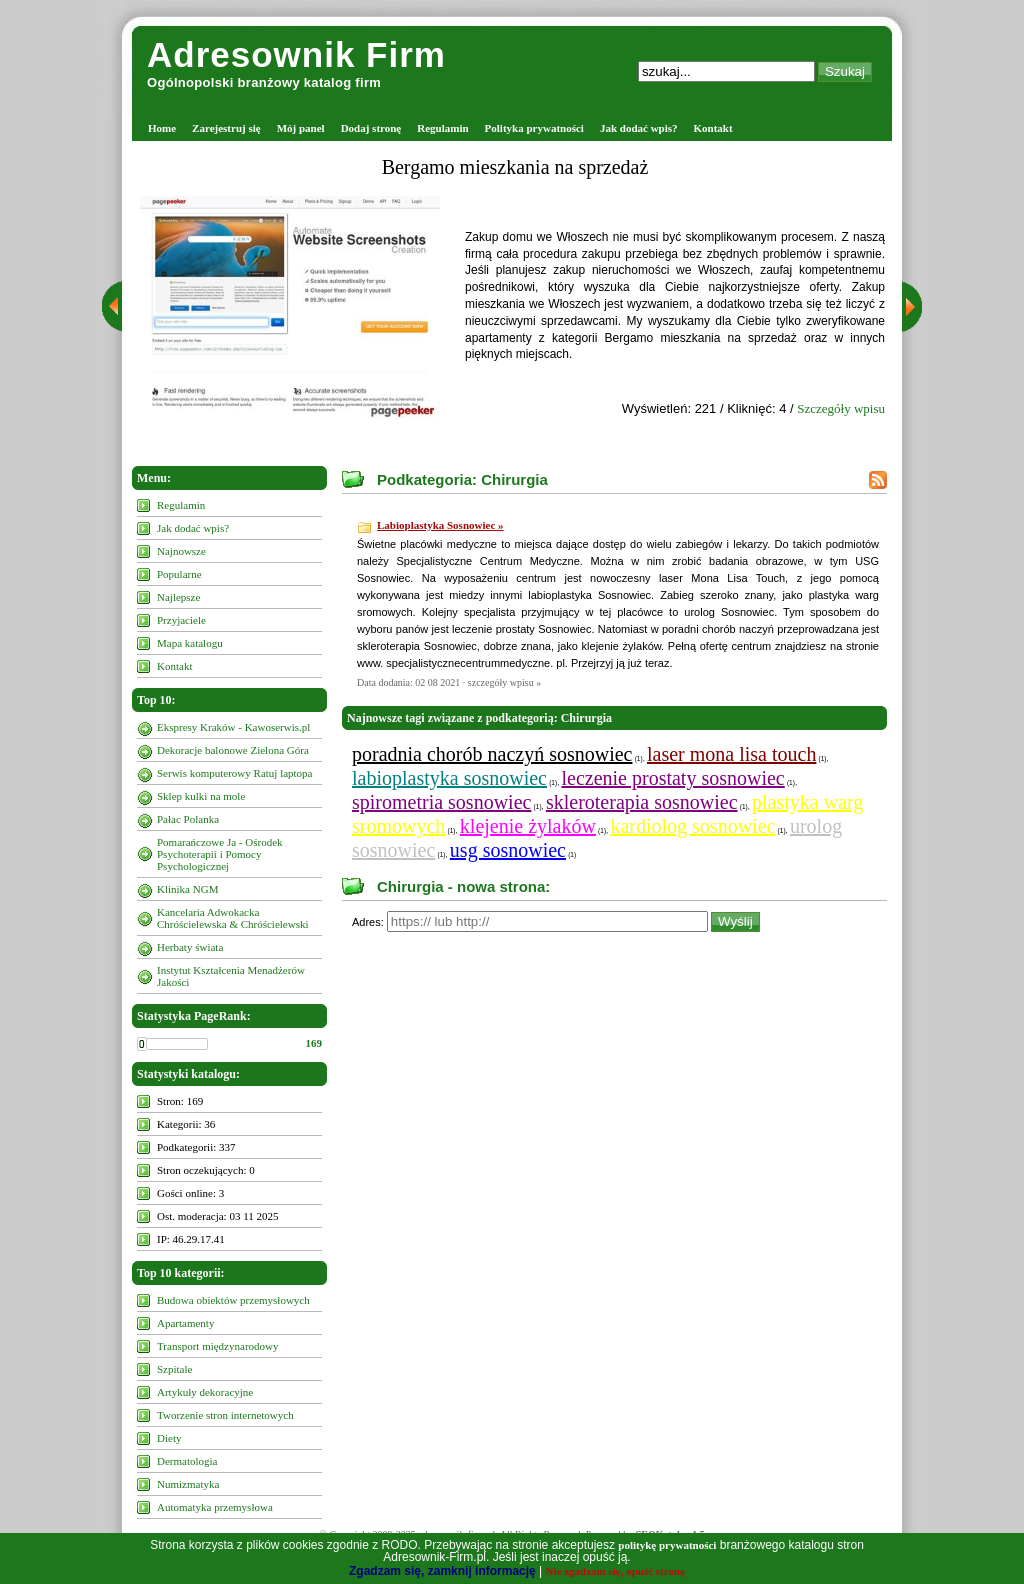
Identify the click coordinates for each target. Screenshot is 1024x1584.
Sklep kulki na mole (201, 796)
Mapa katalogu (190, 643)
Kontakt (713, 128)
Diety (169, 1438)
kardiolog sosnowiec (692, 826)
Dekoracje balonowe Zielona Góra (233, 750)
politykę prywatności (667, 1545)
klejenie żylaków (528, 826)
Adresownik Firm (296, 54)
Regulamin (442, 128)
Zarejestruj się (226, 128)
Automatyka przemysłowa (215, 1507)
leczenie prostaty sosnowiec (672, 778)
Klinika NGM (187, 889)
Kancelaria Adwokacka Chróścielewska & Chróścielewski (233, 918)
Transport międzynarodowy (218, 1346)
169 (314, 1043)
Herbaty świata (190, 947)
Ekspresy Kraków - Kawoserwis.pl (233, 727)
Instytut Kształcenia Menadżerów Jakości (231, 976)
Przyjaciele (181, 620)
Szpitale (174, 1369)
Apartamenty (185, 1323)
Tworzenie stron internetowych (225, 1415)
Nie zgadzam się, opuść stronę (615, 1571)
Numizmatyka (188, 1484)
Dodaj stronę (371, 128)
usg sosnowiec (508, 850)
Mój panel (301, 128)
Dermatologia (187, 1461)
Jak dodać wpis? (639, 128)
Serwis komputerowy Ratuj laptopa (235, 773)
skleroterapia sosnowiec (642, 802)
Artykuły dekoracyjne (205, 1392)
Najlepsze (178, 597)
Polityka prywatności (534, 128)
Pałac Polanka (188, 819)
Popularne (179, 574)
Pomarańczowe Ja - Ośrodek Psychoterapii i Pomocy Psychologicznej (220, 854)
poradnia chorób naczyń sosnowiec (492, 754)
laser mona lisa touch (731, 754)
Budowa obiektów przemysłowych (233, 1300)
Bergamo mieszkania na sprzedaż (515, 167)
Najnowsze (181, 551)
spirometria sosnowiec (441, 802)
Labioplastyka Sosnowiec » (440, 525)
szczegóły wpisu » (504, 682)
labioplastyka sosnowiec (449, 778)
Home (162, 128)
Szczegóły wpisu (841, 408)
